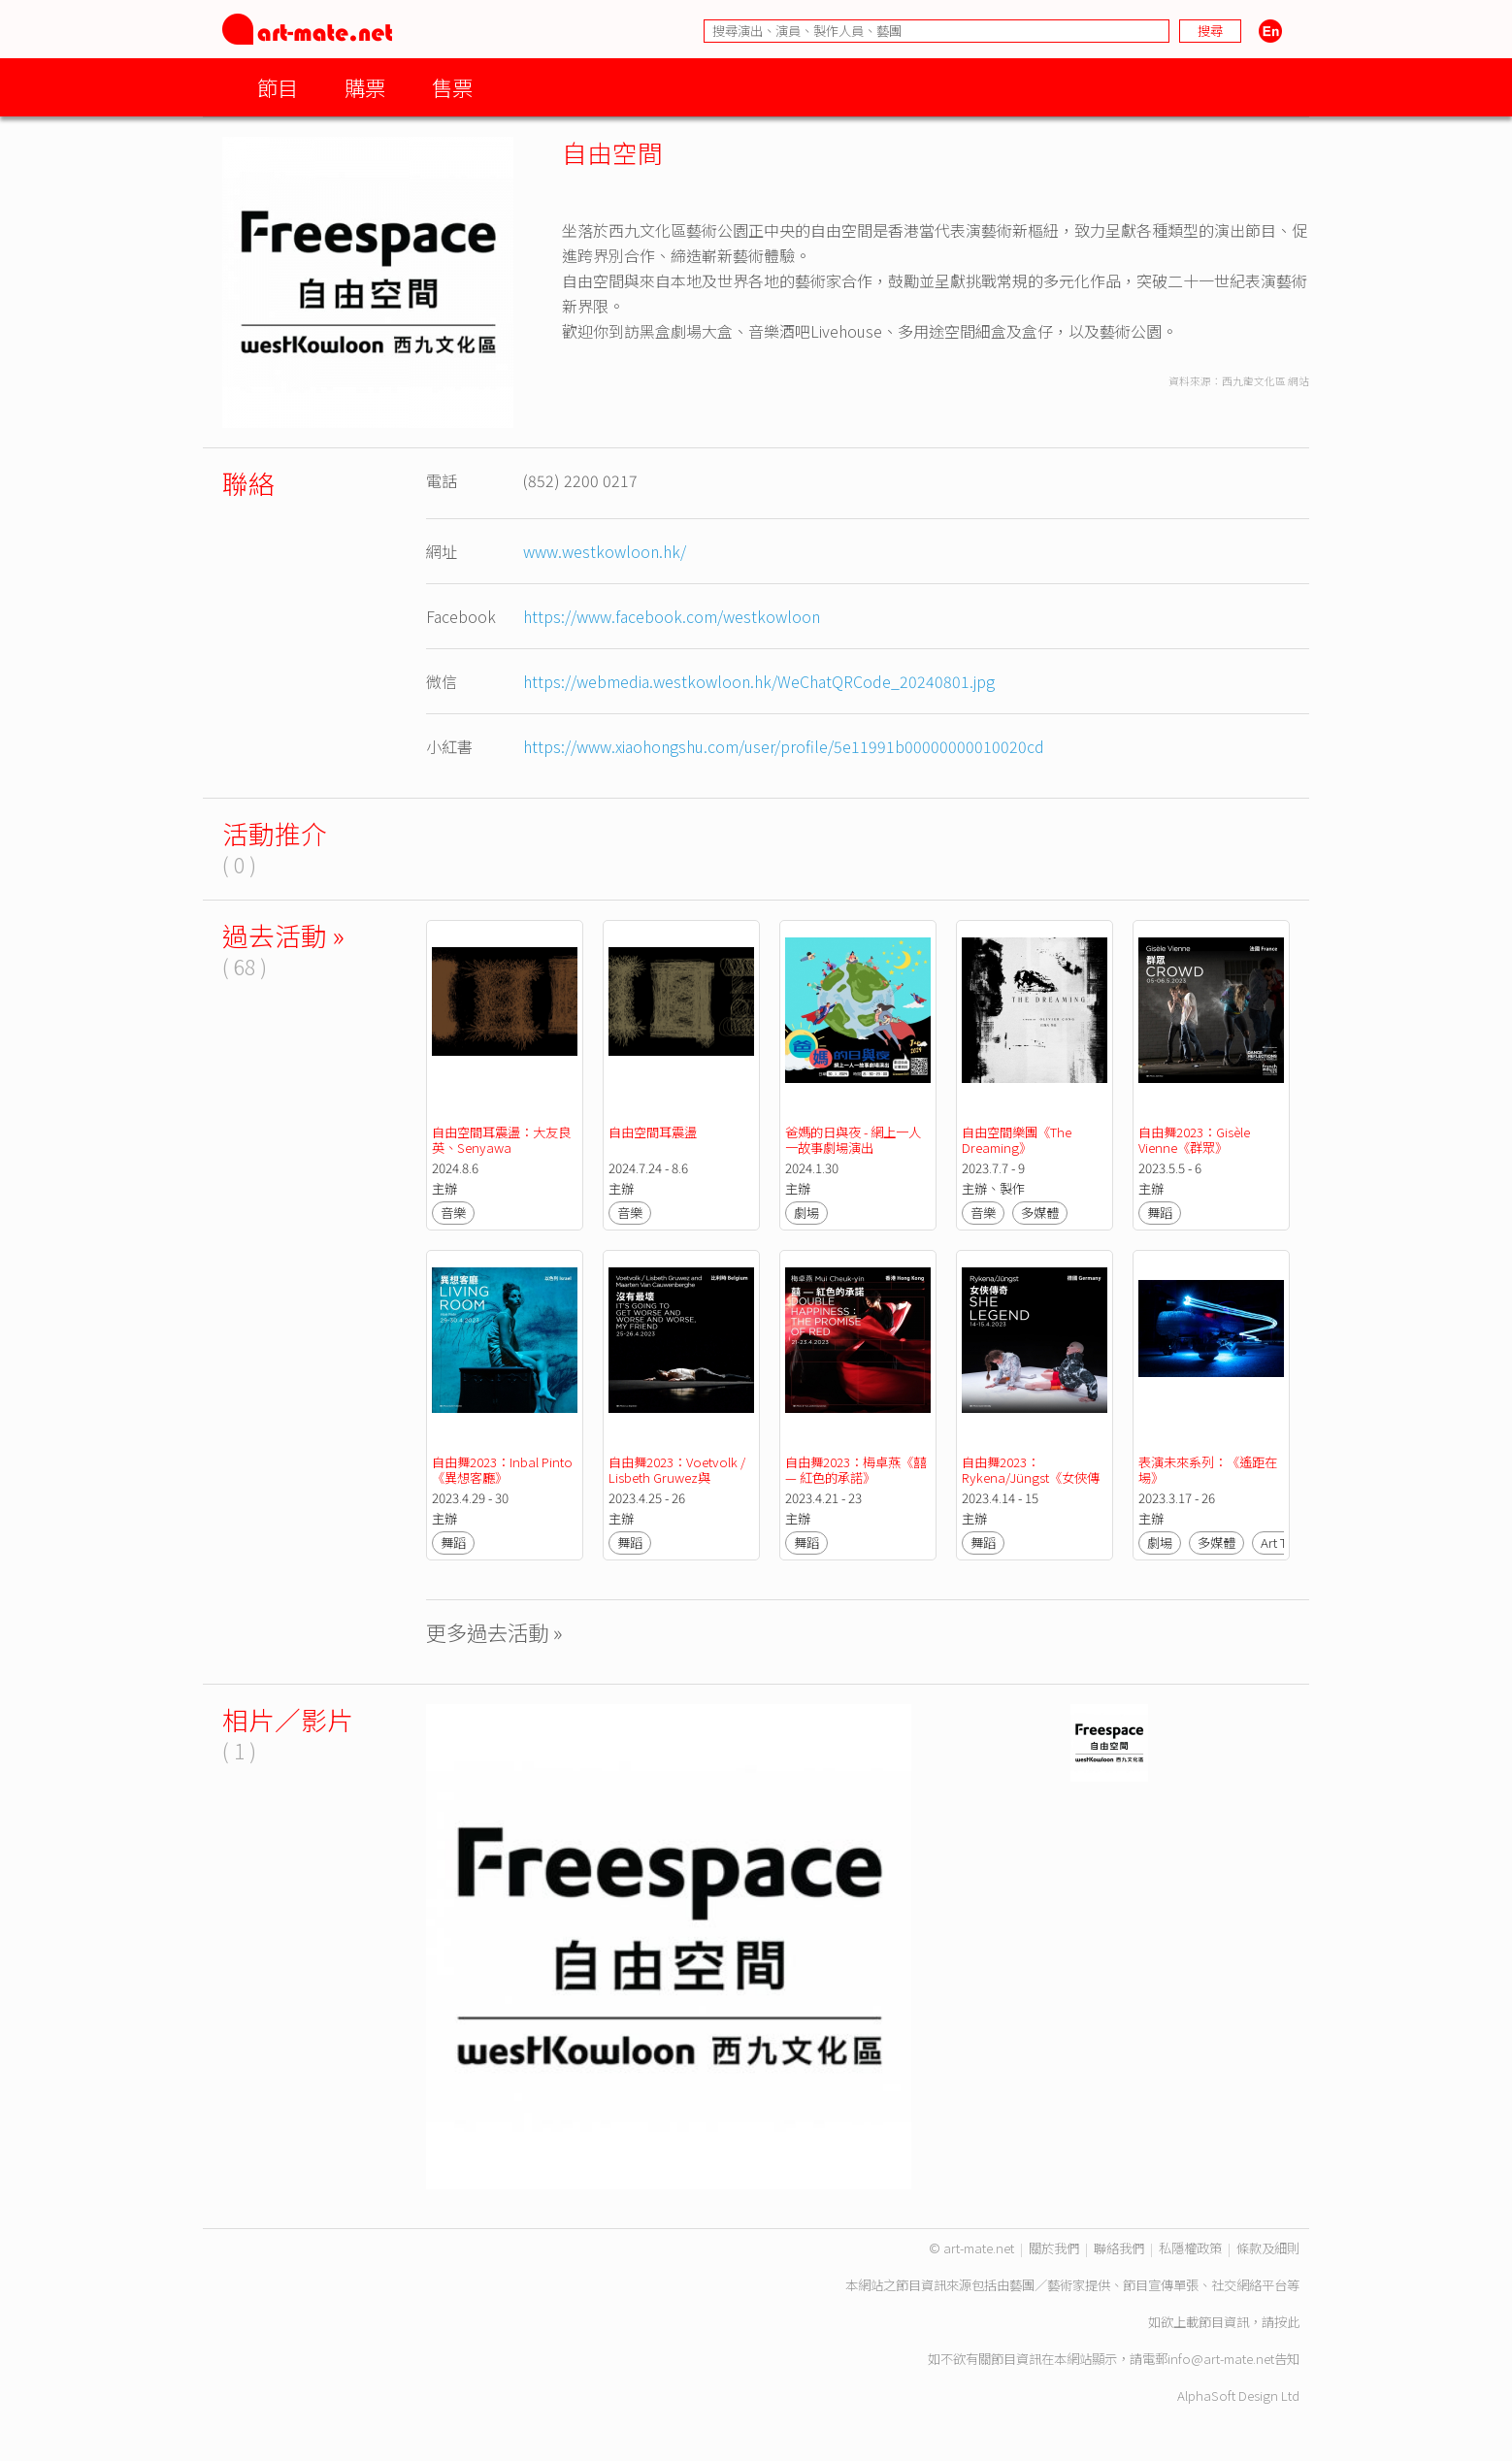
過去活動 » (283, 935)
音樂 (453, 1212)
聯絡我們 (1119, 2248)
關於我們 (1054, 2248)
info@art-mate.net (1220, 2358)
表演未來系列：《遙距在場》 (1207, 1470)
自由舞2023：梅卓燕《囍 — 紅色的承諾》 (857, 1470)
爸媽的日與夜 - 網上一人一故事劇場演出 (853, 1140)
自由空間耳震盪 (652, 1132)
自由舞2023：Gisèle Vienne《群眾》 (1195, 1140)
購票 (365, 87)
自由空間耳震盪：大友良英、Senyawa (501, 1140)
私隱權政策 (1190, 2248)
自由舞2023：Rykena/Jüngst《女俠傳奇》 (1031, 1477)
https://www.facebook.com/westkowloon (671, 616)
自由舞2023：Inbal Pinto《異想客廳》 (502, 1470)
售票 (452, 87)
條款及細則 (1267, 2248)
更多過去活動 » (494, 1632)
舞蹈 (1159, 1212)
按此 (1286, 2322)
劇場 (806, 1212)
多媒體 (1040, 1212)
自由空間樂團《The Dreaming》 (1018, 1140)
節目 (277, 87)
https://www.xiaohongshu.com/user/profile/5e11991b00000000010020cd (783, 746)
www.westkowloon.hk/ (604, 551)
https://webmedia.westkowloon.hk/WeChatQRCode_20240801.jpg (759, 681)
